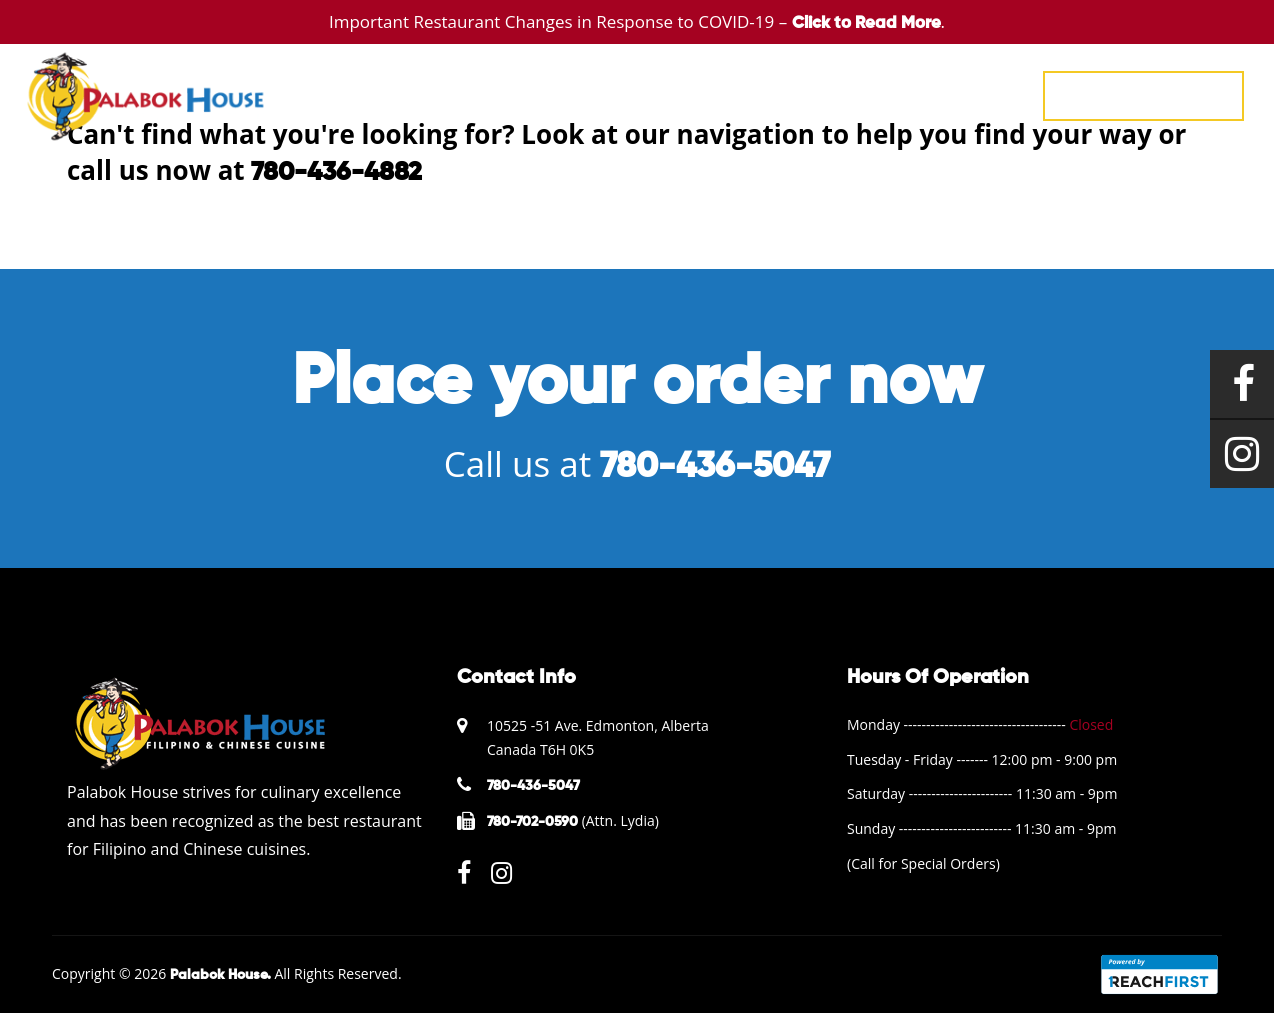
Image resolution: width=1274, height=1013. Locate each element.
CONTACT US (968, 94)
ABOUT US (851, 94)
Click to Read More (866, 23)
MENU (578, 94)
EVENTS (657, 94)
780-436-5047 (1143, 95)
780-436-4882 (336, 173)
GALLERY (749, 94)
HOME (504, 94)
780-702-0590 (532, 822)
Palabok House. (220, 975)
